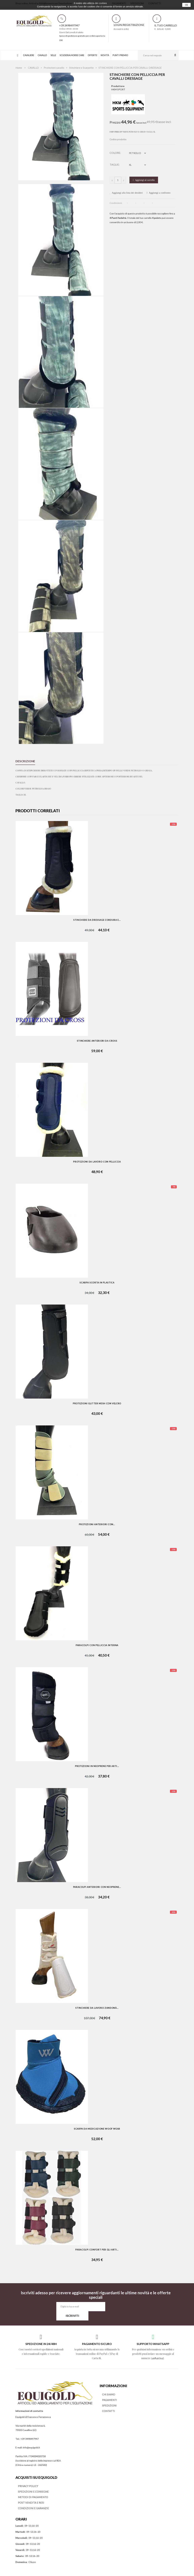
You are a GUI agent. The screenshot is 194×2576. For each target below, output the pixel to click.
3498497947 (157, 2358)
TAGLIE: (115, 164)
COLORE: (115, 152)
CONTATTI (108, 2410)
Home (19, 67)
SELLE (53, 55)
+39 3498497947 (30, 2438)
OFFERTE (92, 55)
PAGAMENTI (109, 2399)
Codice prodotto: (118, 139)
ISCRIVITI (72, 2315)
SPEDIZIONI (109, 2405)
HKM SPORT (118, 89)
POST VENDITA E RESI (31, 2502)
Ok (186, 5)
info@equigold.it (31, 2447)
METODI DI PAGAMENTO (33, 2497)
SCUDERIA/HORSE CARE (72, 55)
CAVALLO (42, 55)
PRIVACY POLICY (28, 2486)
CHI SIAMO (108, 2394)
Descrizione (25, 761)
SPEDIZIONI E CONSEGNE (33, 2491)
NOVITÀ (105, 55)
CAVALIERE (28, 55)
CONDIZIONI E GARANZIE (33, 2508)
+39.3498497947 (69, 25)
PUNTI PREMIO (120, 55)
